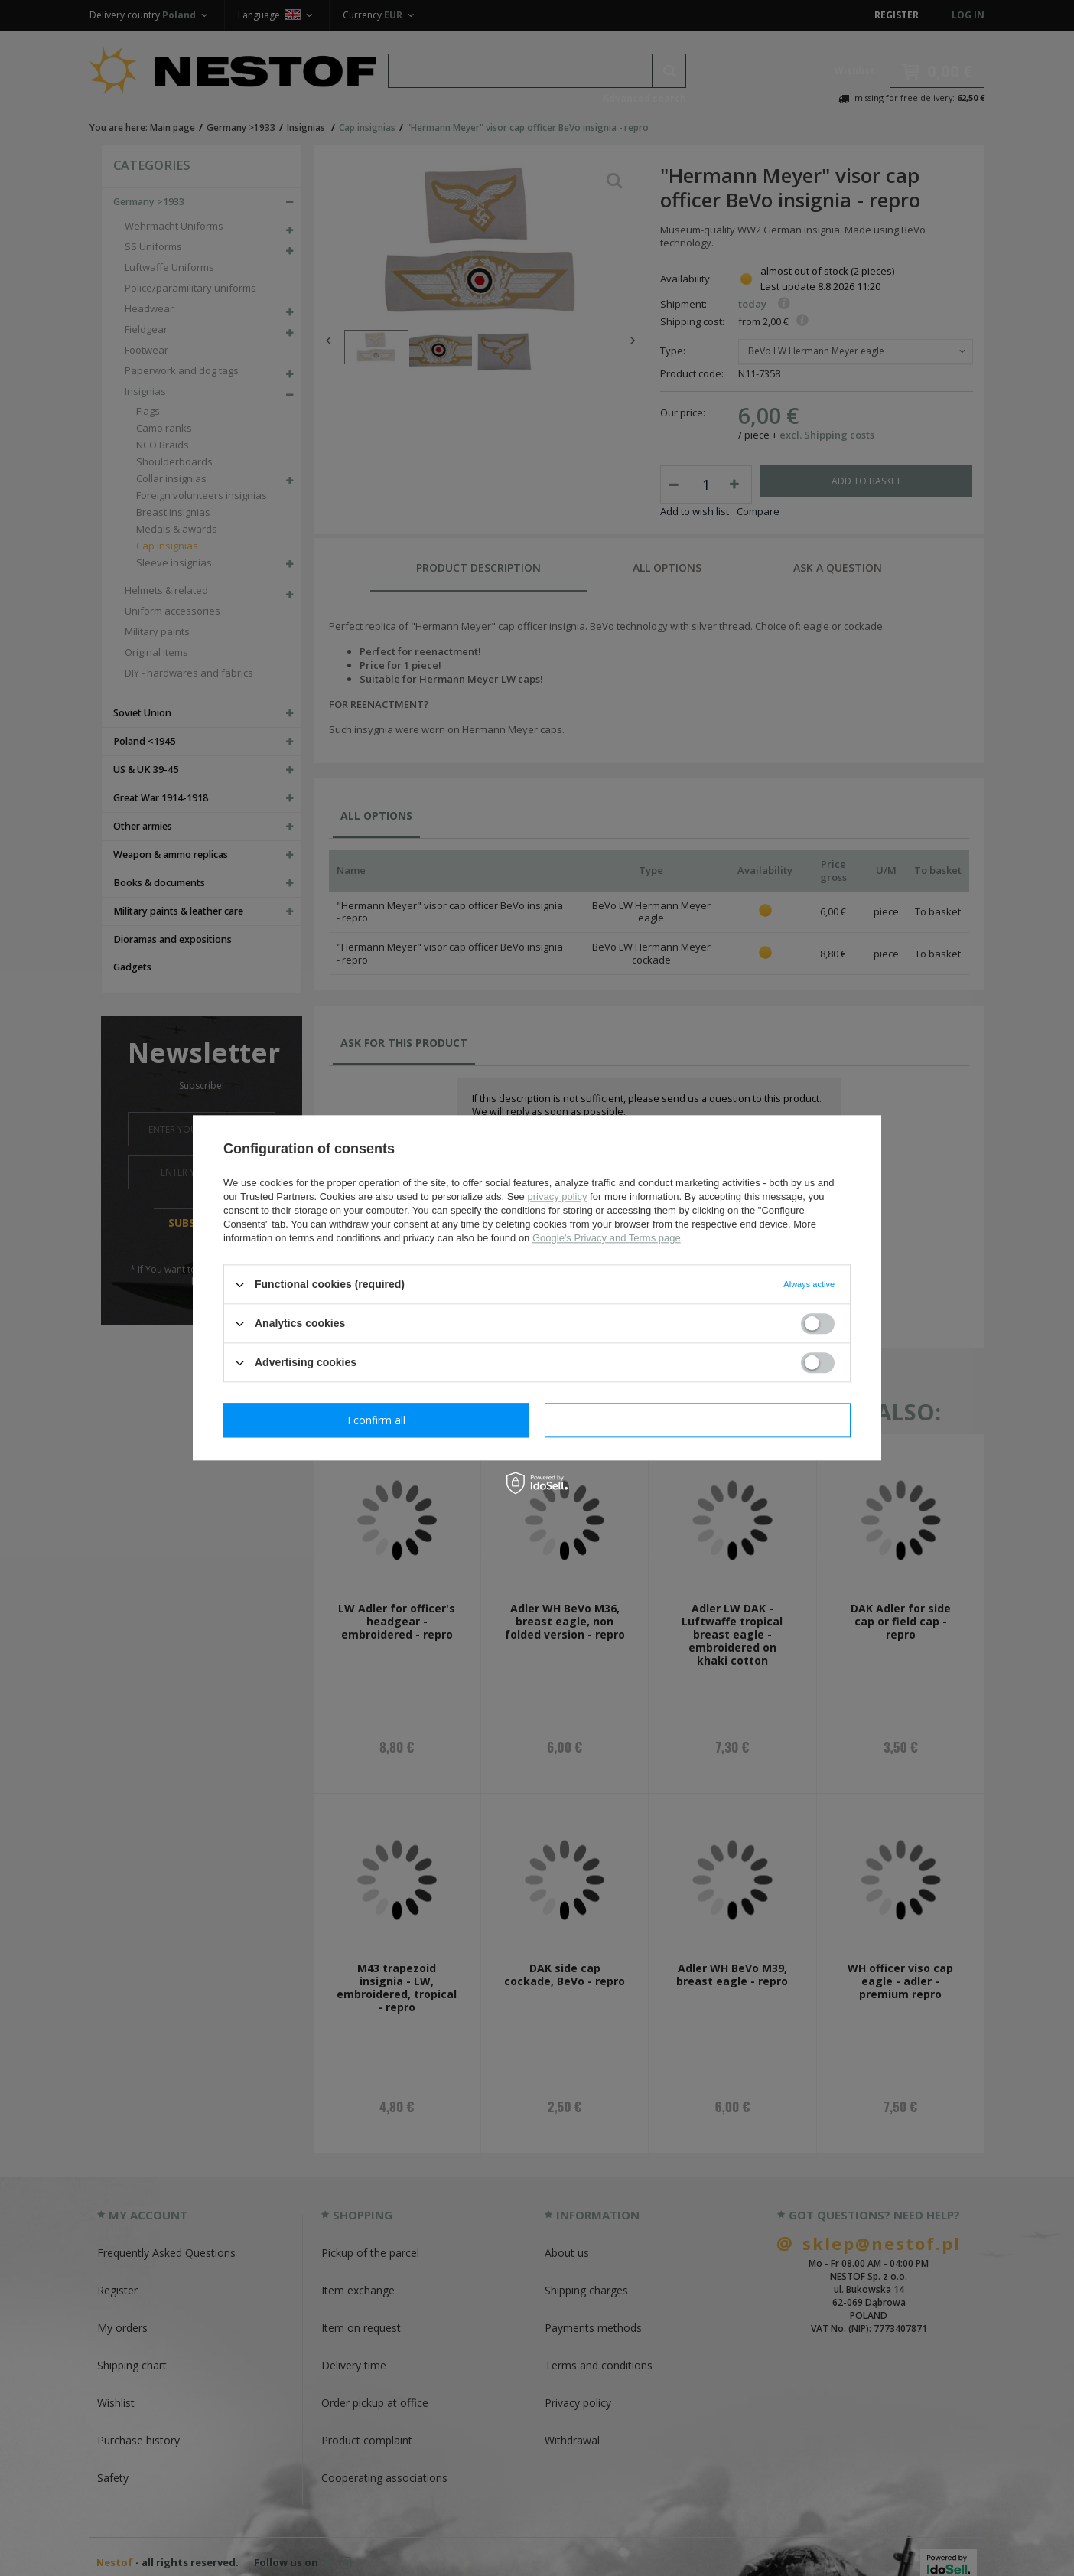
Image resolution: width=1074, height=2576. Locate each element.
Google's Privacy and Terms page (606, 1238)
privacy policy (557, 1196)
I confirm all (698, 1420)
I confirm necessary (376, 1420)
